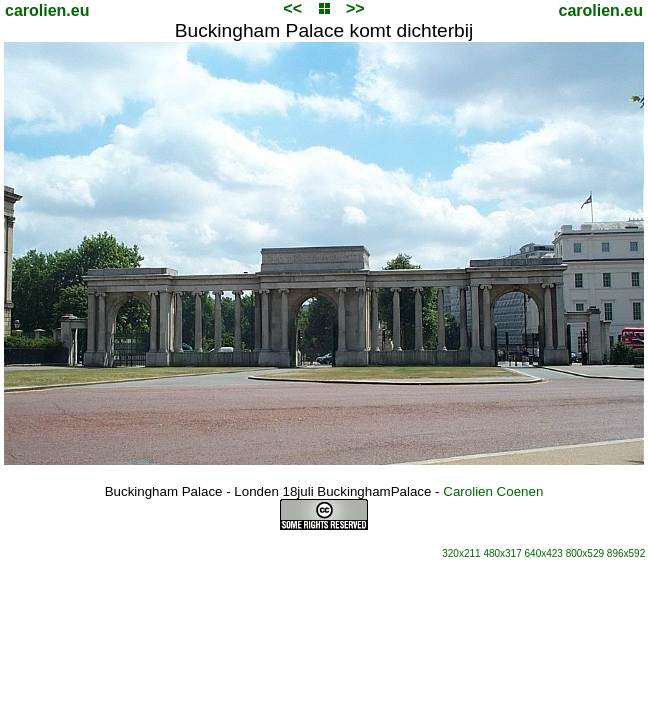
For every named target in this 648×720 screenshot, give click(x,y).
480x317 (502, 553)
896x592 (626, 553)
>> (355, 8)
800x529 (585, 553)
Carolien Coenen (493, 491)
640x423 (544, 553)
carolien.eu (47, 10)
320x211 (461, 553)
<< (292, 8)
